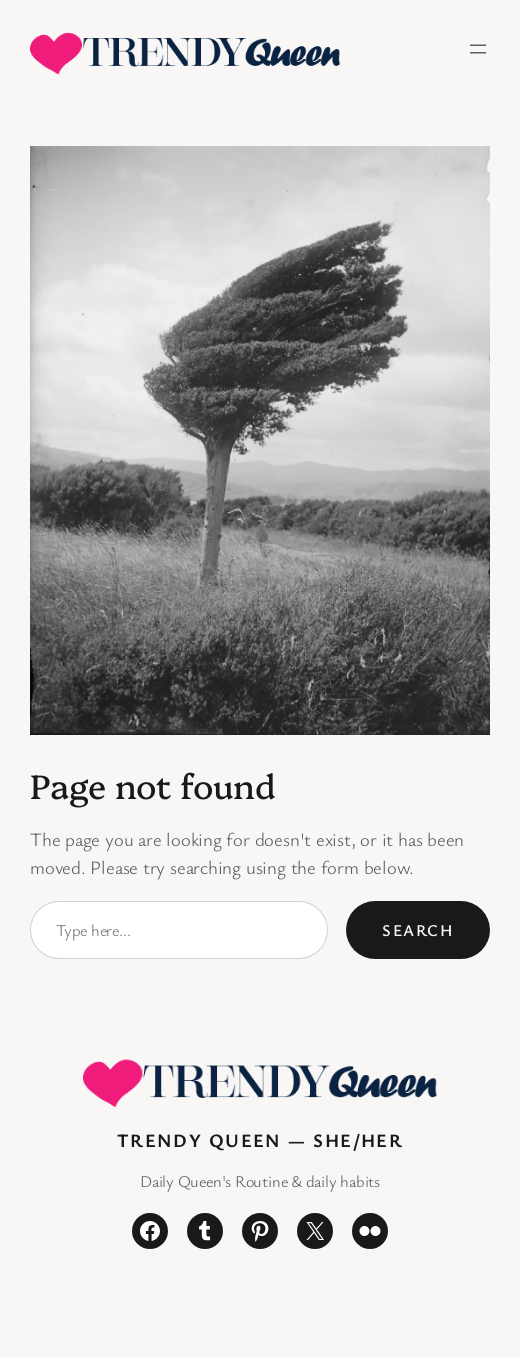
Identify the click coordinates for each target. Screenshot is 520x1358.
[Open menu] (478, 49)
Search (418, 930)
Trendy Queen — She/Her (260, 1139)
